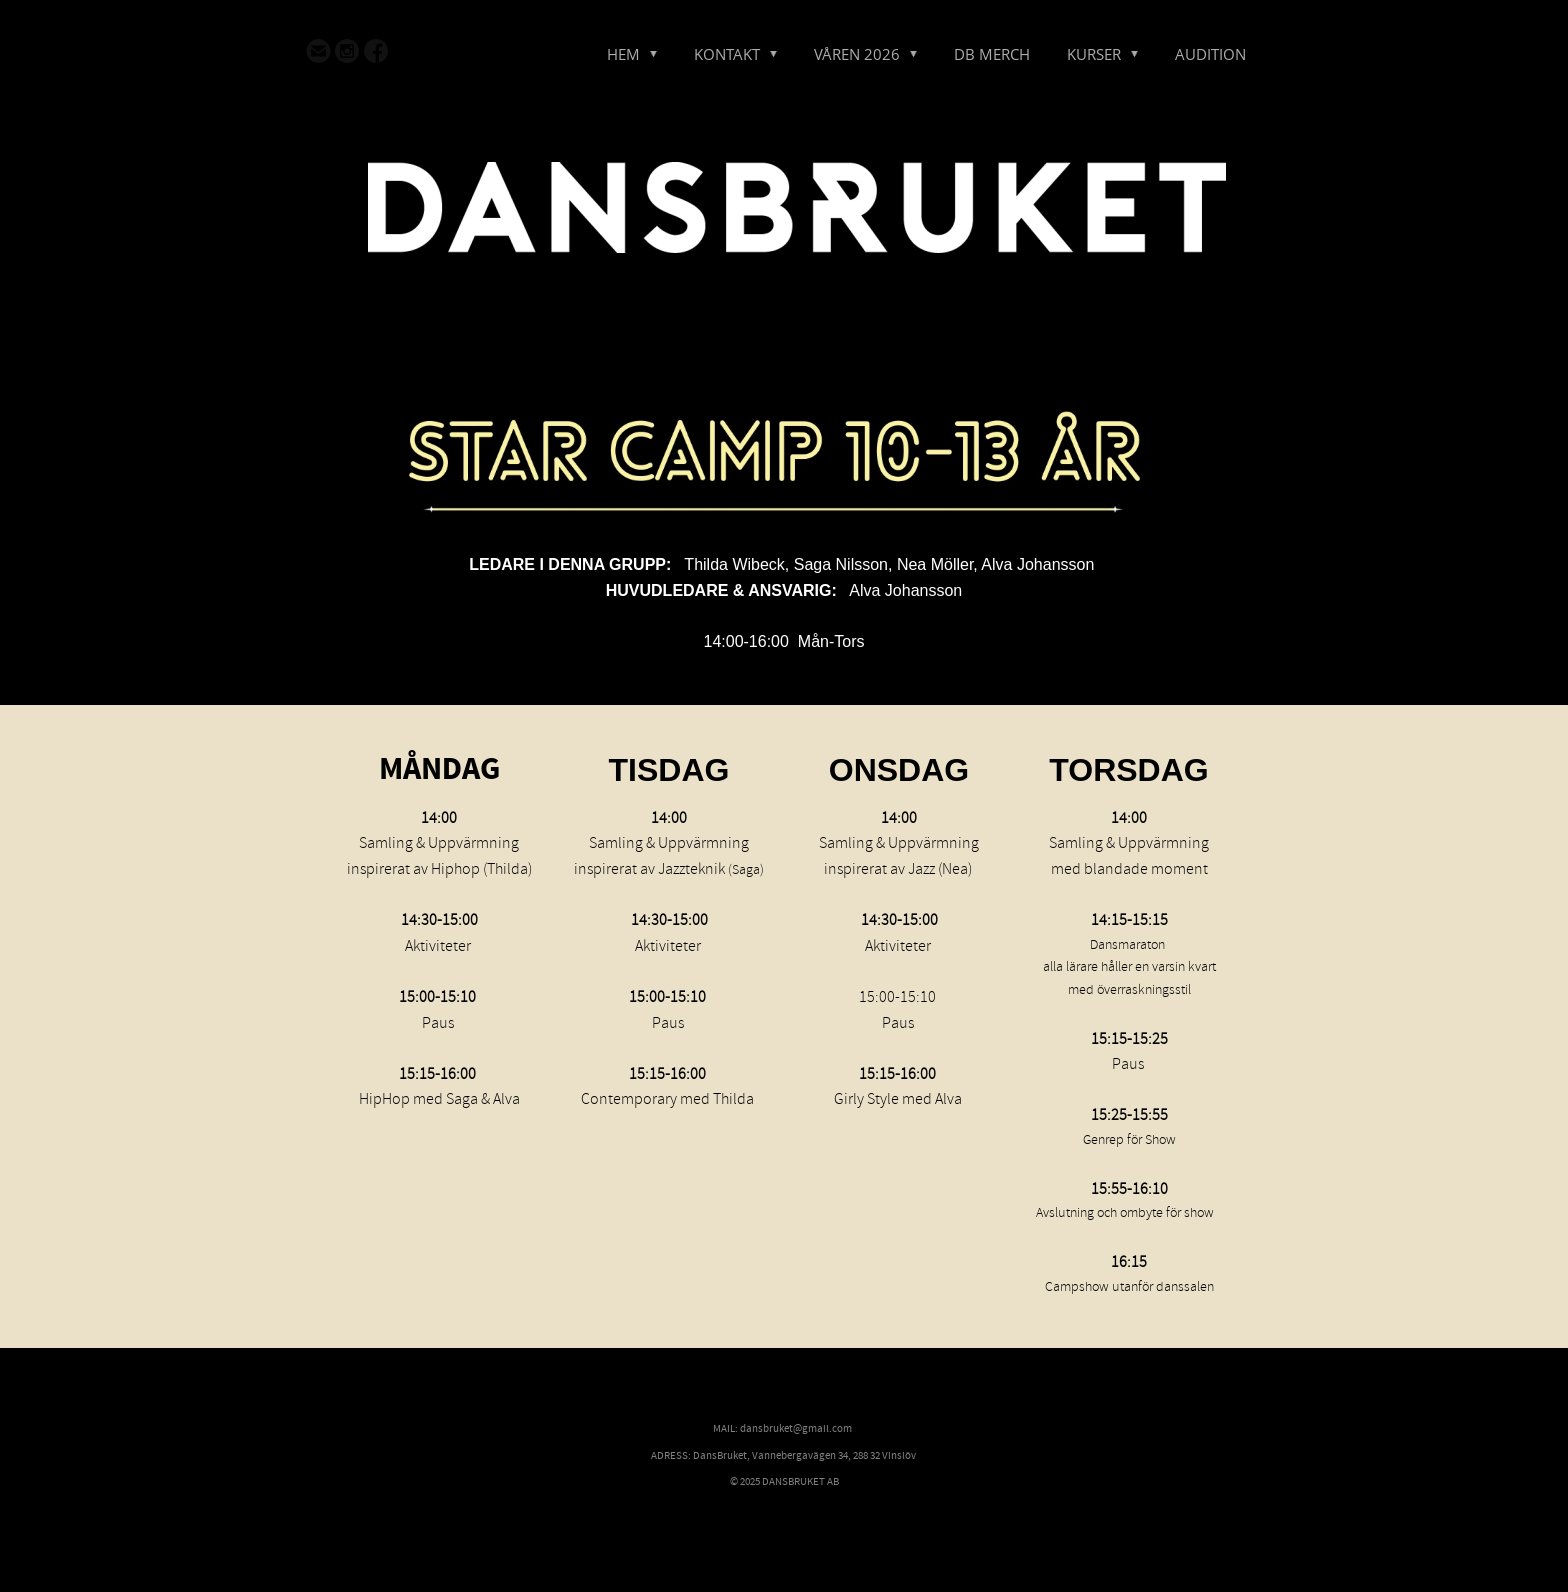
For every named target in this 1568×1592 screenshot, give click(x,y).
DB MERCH (992, 54)
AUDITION (1210, 54)
